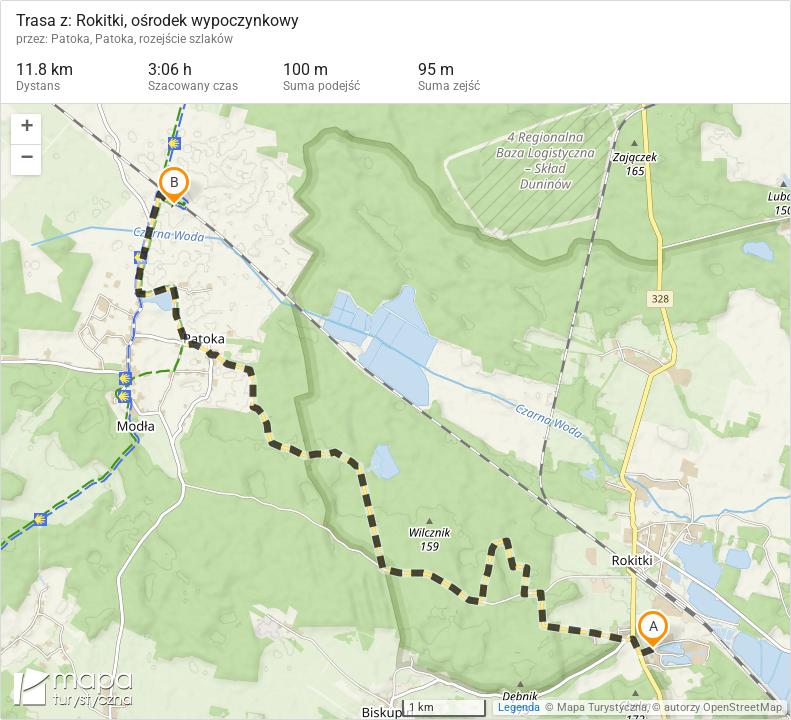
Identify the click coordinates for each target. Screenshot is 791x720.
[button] (26, 129)
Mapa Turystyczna (602, 707)
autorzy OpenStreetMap (723, 707)
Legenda (519, 707)
